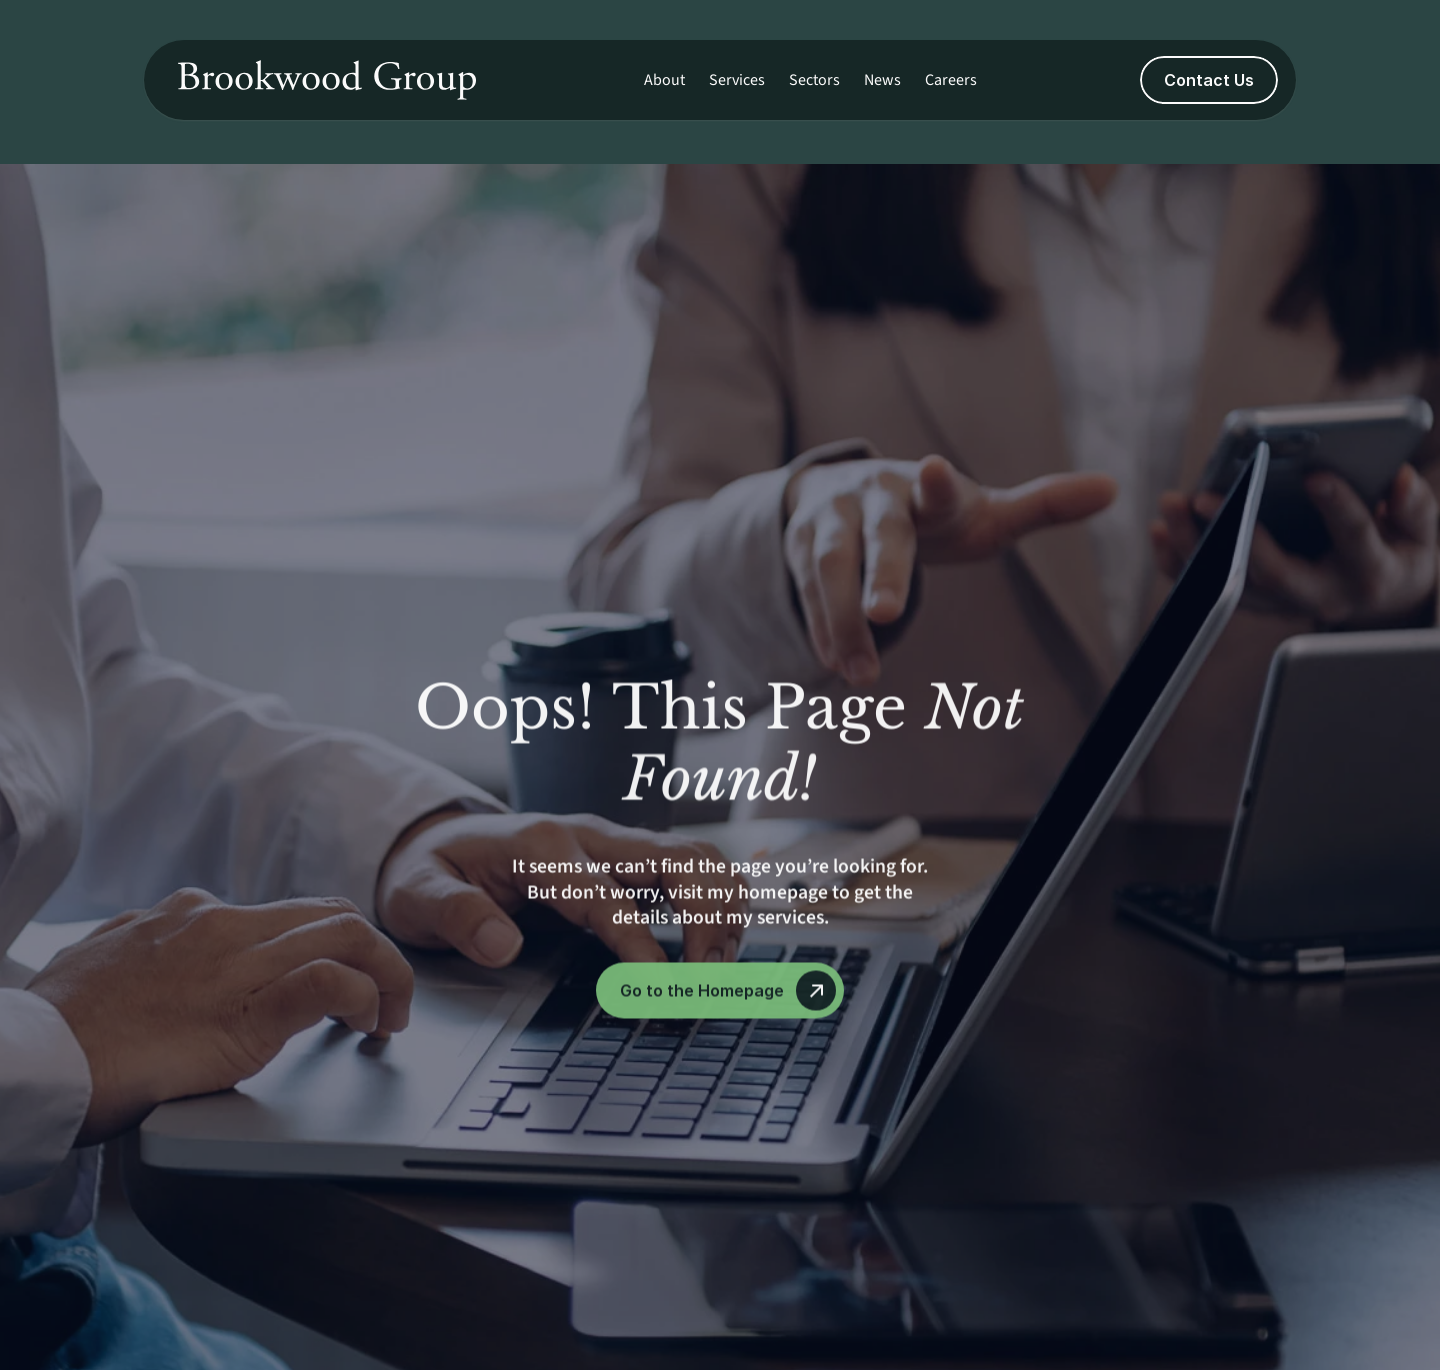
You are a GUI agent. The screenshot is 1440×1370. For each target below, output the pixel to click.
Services (737, 80)
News (882, 80)
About (664, 80)
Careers (951, 80)
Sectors (814, 80)
